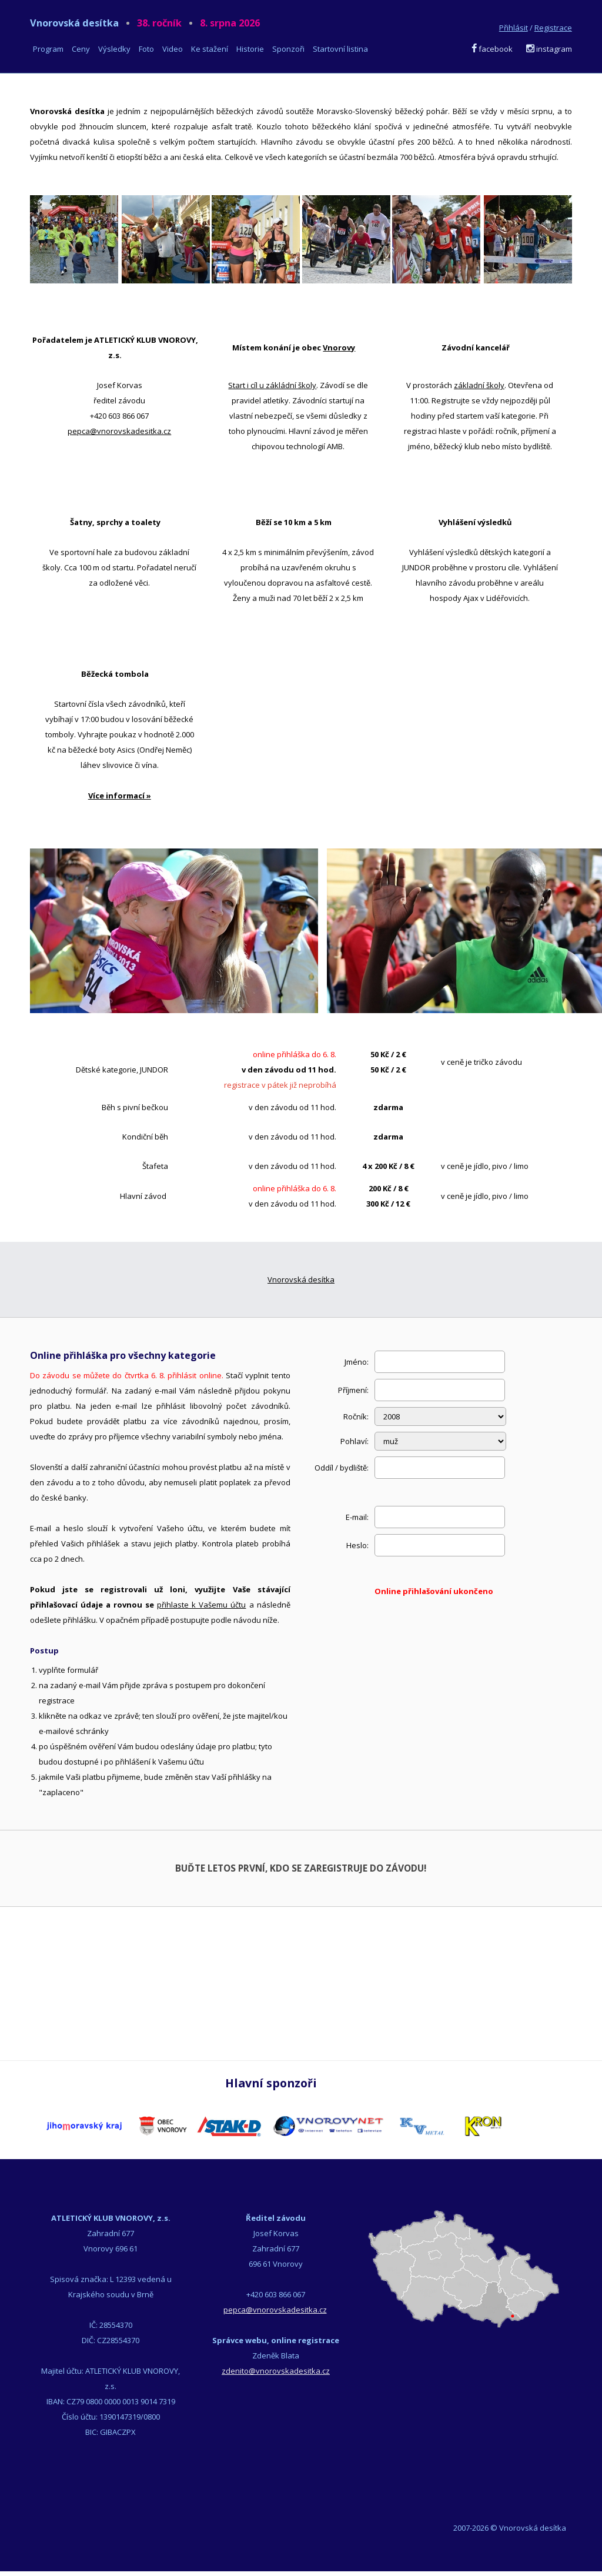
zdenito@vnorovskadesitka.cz (276, 2370)
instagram (549, 49)
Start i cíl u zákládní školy (272, 385)
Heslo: (357, 1545)
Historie (250, 49)
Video (172, 49)
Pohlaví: (354, 1441)
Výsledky (114, 49)
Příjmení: (353, 1390)
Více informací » (119, 795)
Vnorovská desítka (145, 22)
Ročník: (356, 1416)
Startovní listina (340, 49)
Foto (146, 49)
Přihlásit (513, 27)
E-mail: (357, 1517)
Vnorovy (339, 347)
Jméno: (357, 1362)
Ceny (81, 49)
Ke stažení (209, 49)
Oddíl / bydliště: (342, 1467)
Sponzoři (288, 49)
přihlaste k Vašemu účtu (201, 1604)
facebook (492, 49)
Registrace (553, 27)
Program (48, 49)
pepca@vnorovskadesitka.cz (119, 431)
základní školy (479, 385)
